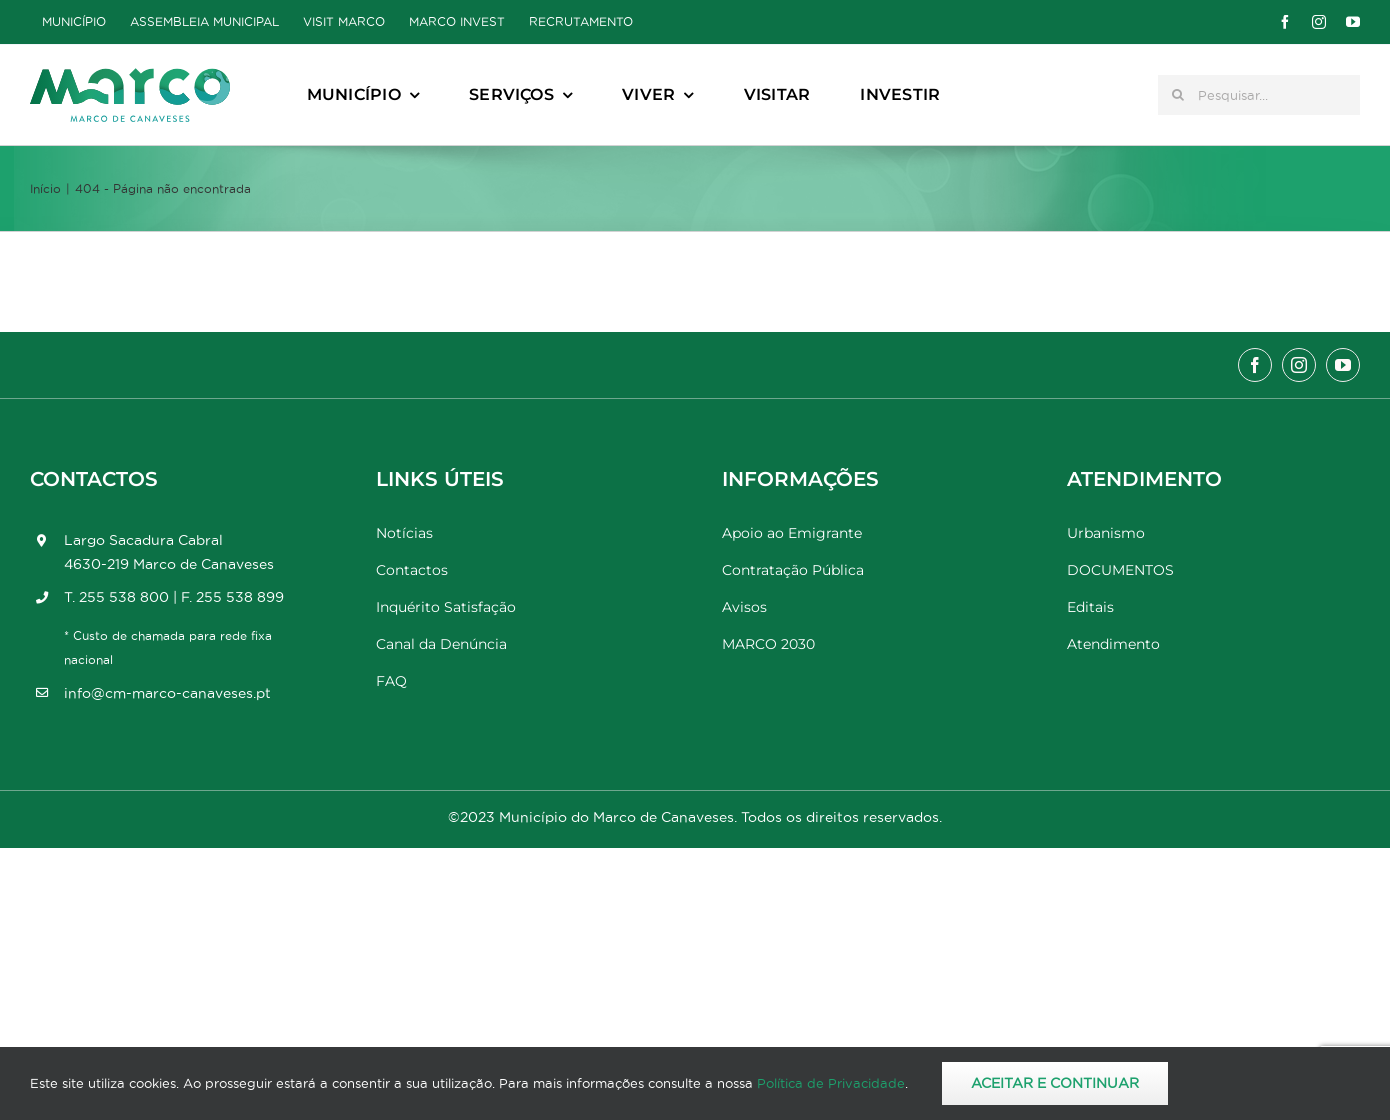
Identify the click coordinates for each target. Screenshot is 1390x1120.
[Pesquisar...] (1259, 95)
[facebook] (1285, 22)
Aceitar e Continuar (1055, 1083)
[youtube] (1353, 22)
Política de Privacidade (831, 1083)
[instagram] (1319, 22)
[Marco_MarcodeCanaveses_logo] (130, 76)
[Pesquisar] (1178, 95)
